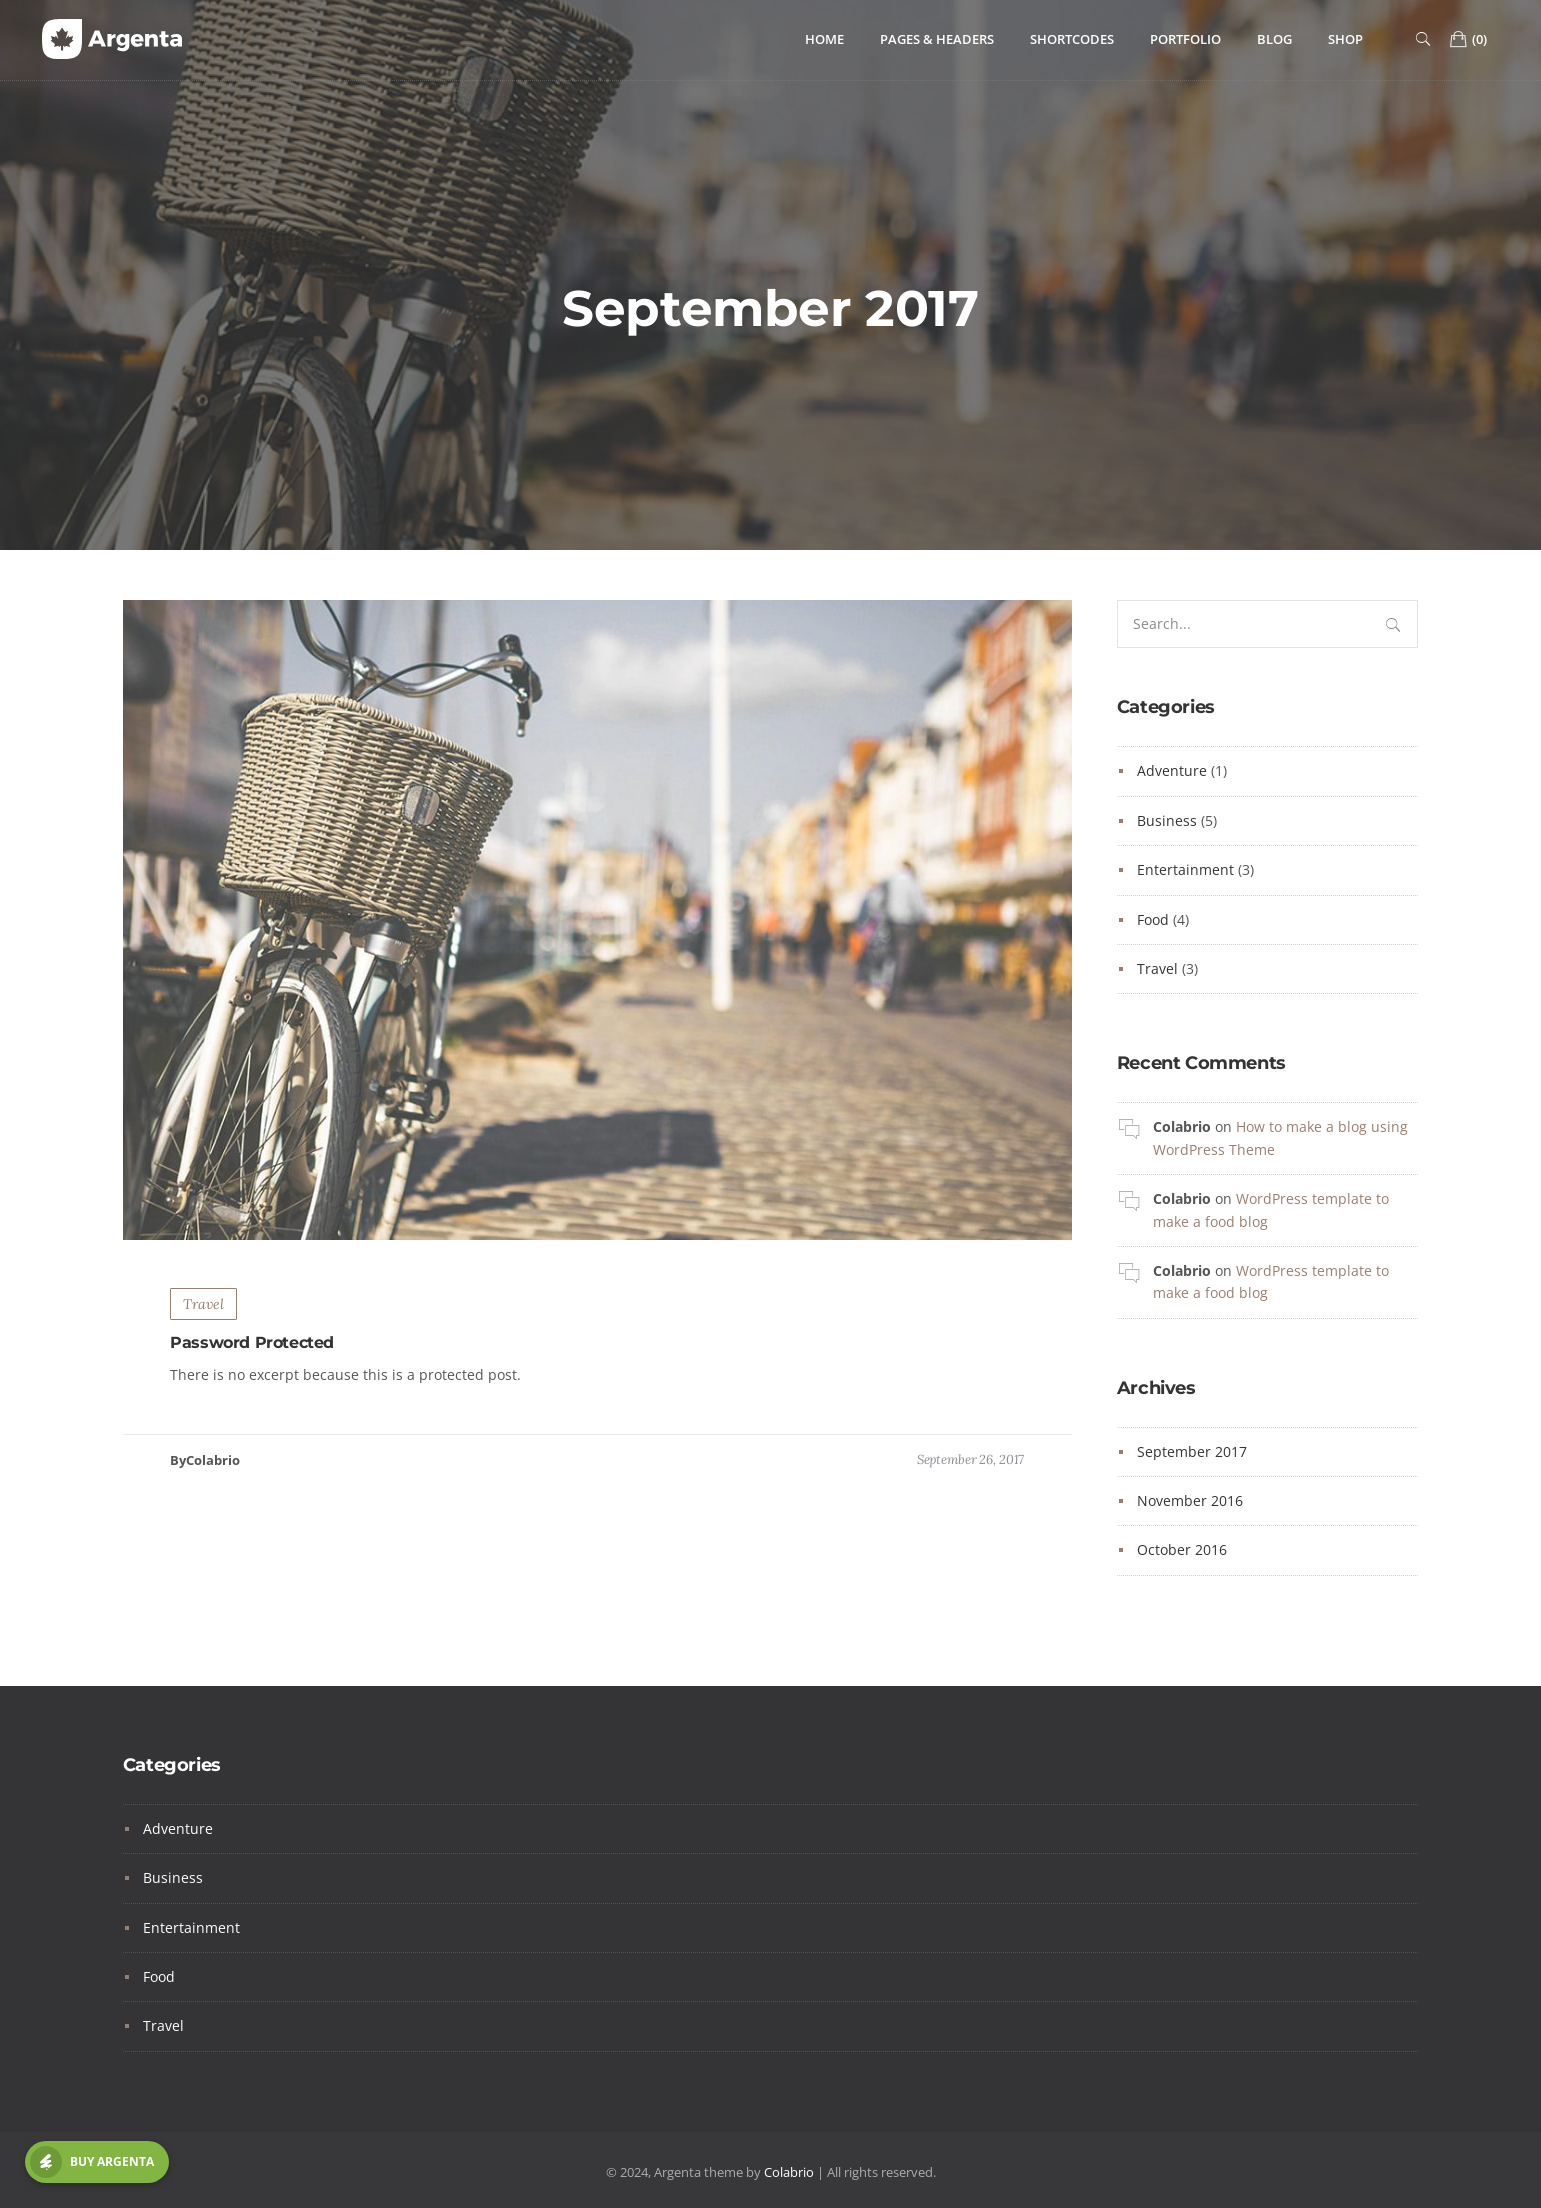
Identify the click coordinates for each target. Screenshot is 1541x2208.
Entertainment (1185, 869)
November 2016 (1190, 1500)
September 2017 (1192, 1451)
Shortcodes (1072, 39)
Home (824, 39)
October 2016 (1182, 1549)
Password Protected (252, 1355)
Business (1167, 820)
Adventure (1172, 770)
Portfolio (1185, 39)
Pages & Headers (937, 39)
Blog (1274, 39)
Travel (203, 1316)
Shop (1345, 39)
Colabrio (1182, 1126)
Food (1153, 919)
